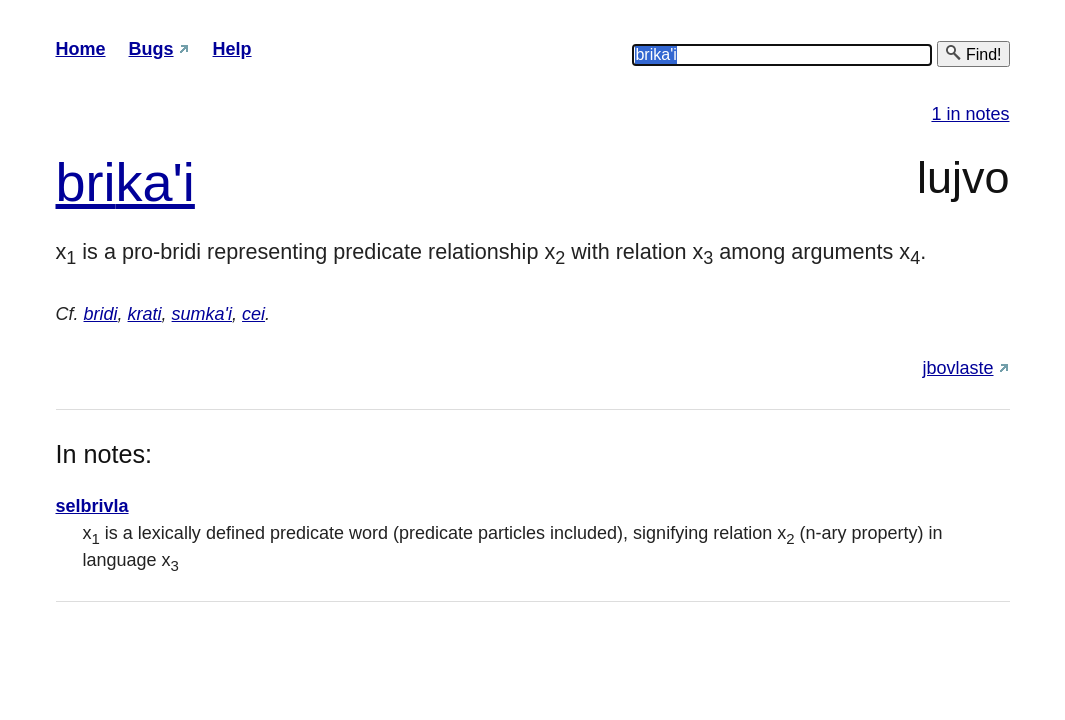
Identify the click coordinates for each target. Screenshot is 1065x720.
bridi (101, 314)
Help (232, 49)
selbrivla (92, 506)
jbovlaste (957, 368)
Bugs (151, 49)
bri (86, 182)
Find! (973, 53)
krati (145, 314)
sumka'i (202, 314)
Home (81, 49)
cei (253, 314)
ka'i (155, 182)
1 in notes (970, 114)
